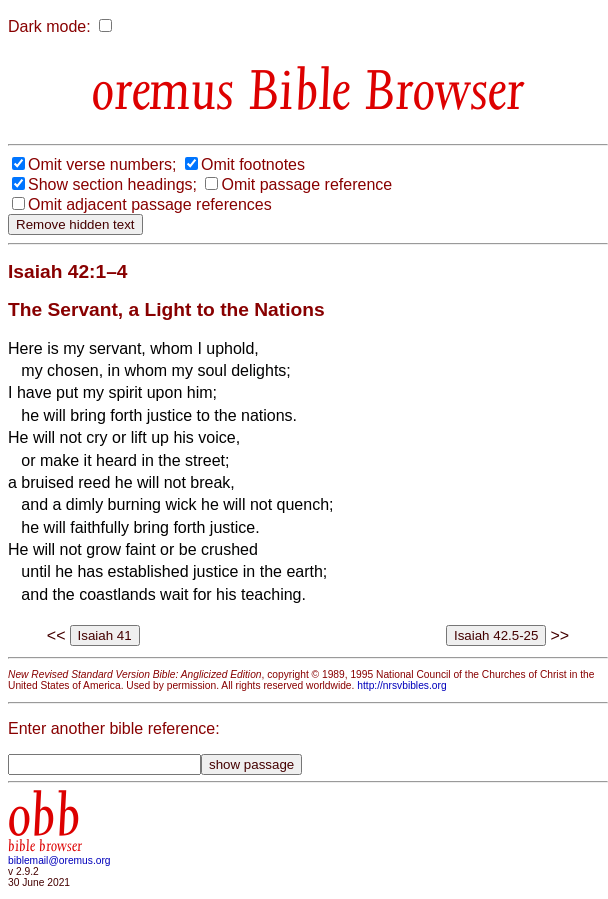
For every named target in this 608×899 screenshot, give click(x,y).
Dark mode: (49, 26)
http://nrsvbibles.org (401, 685)
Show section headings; (112, 184)
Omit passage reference (306, 184)
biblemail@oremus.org (59, 860)
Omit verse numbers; (102, 164)
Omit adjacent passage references (150, 204)
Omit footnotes (253, 164)
